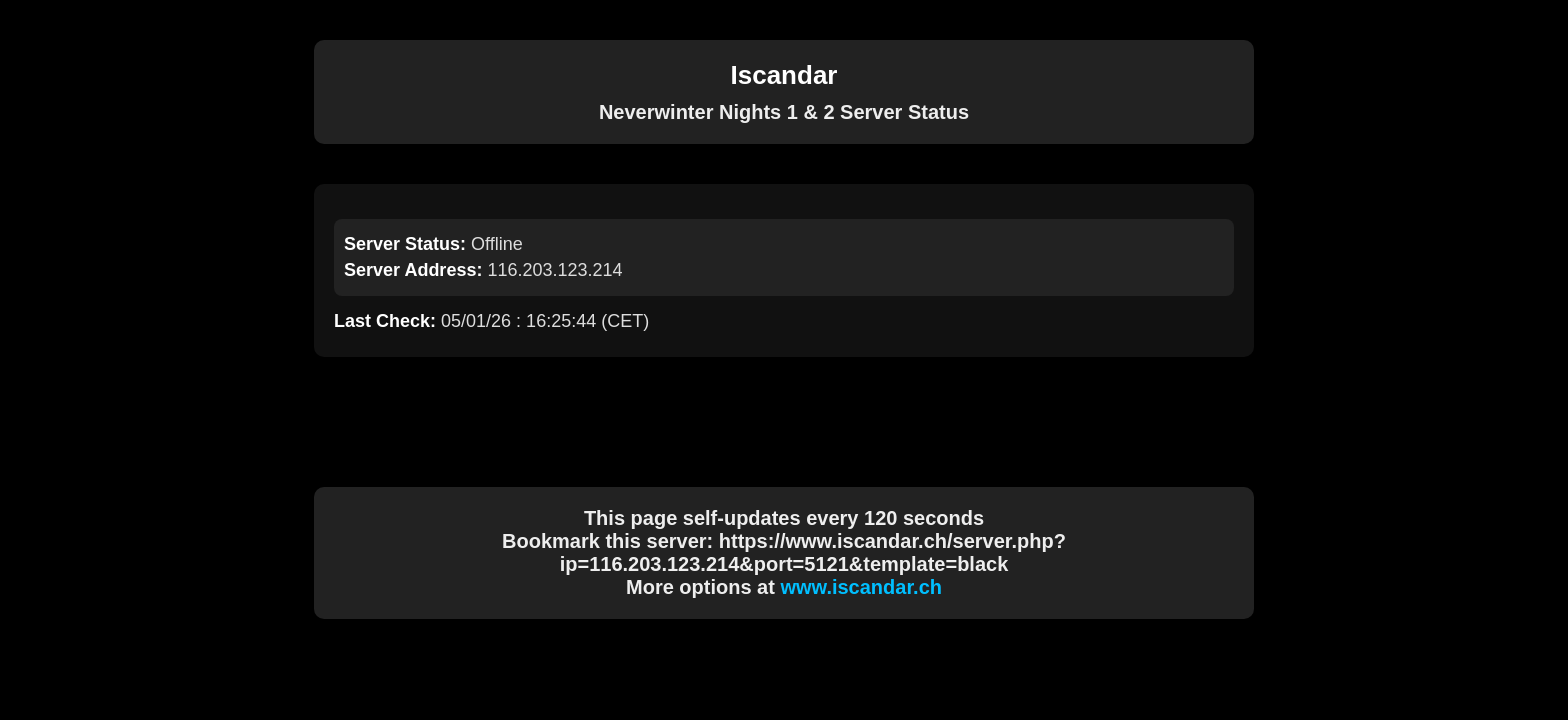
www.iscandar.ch (861, 587)
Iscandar (784, 75)
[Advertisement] (784, 422)
